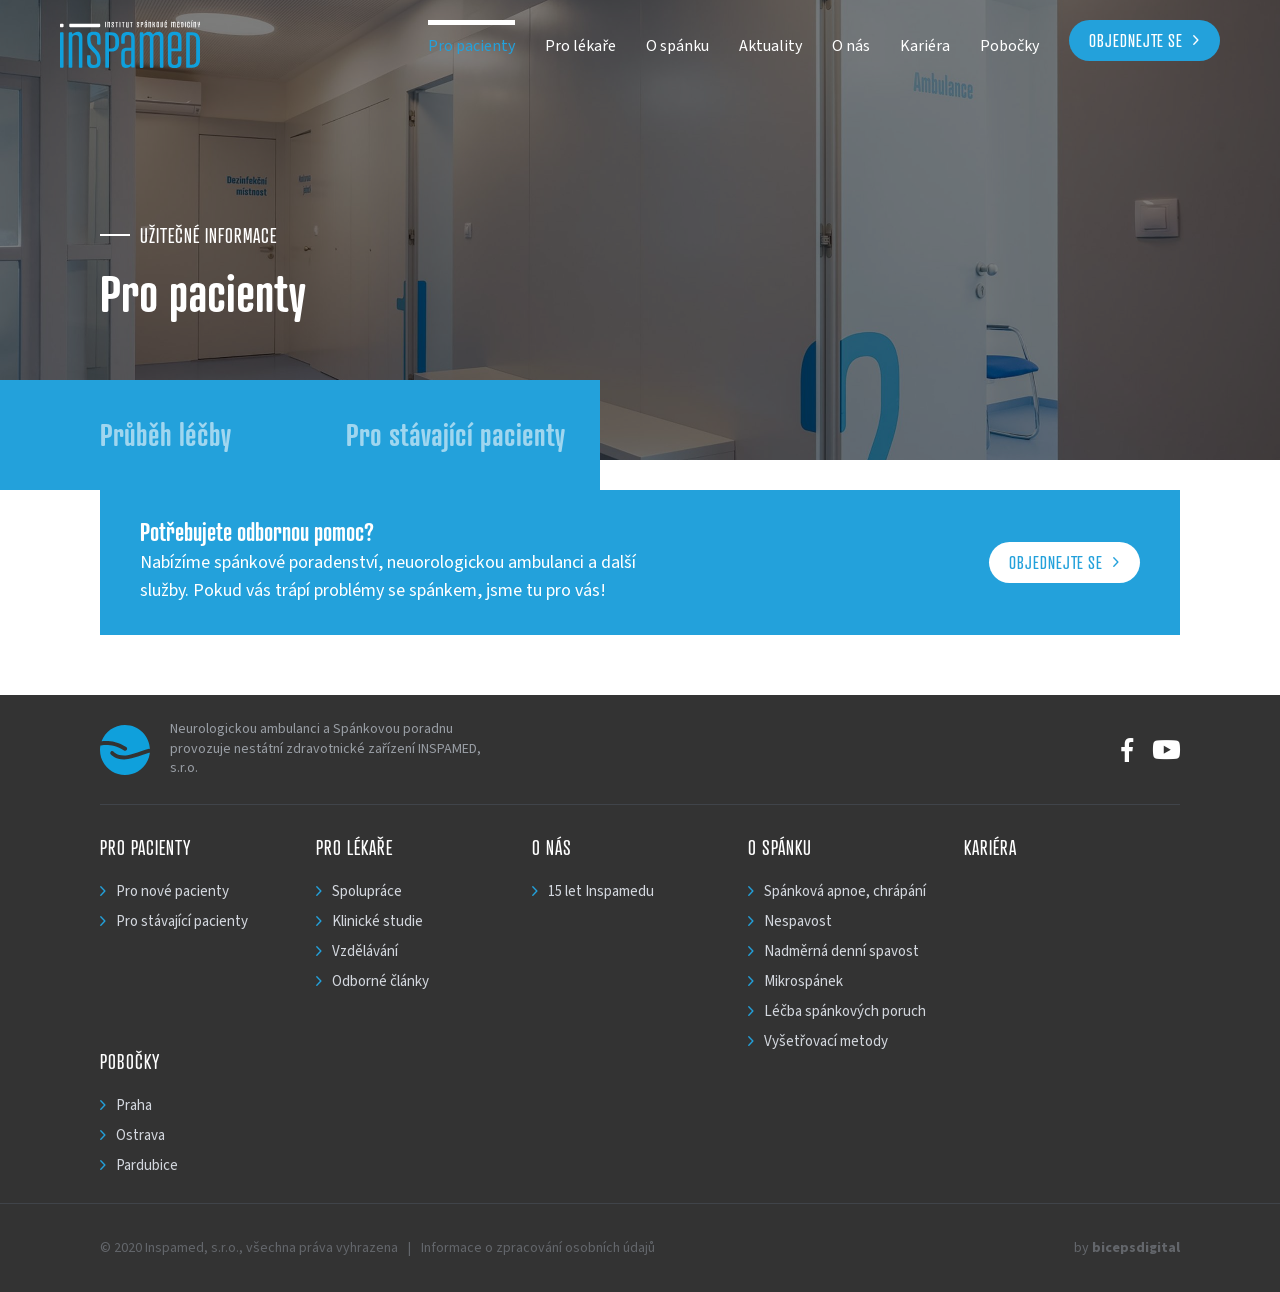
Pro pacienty (471, 46)
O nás (851, 46)
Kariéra (925, 46)
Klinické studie (377, 921)
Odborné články (380, 981)
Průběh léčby (165, 434)
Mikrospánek (803, 981)
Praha (134, 1105)
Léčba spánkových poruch (845, 1011)
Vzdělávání (365, 951)
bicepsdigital (1136, 1248)
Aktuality (770, 46)
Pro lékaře (580, 46)
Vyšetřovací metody (826, 1041)
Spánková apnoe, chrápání (845, 891)
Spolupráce (367, 891)
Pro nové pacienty (172, 891)
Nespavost (798, 921)
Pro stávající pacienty (455, 434)
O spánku (677, 46)
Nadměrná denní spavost (841, 951)
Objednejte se (1136, 40)
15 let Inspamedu (601, 891)
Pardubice (147, 1165)
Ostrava (140, 1135)
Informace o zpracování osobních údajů (538, 1248)
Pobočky (1009, 46)
